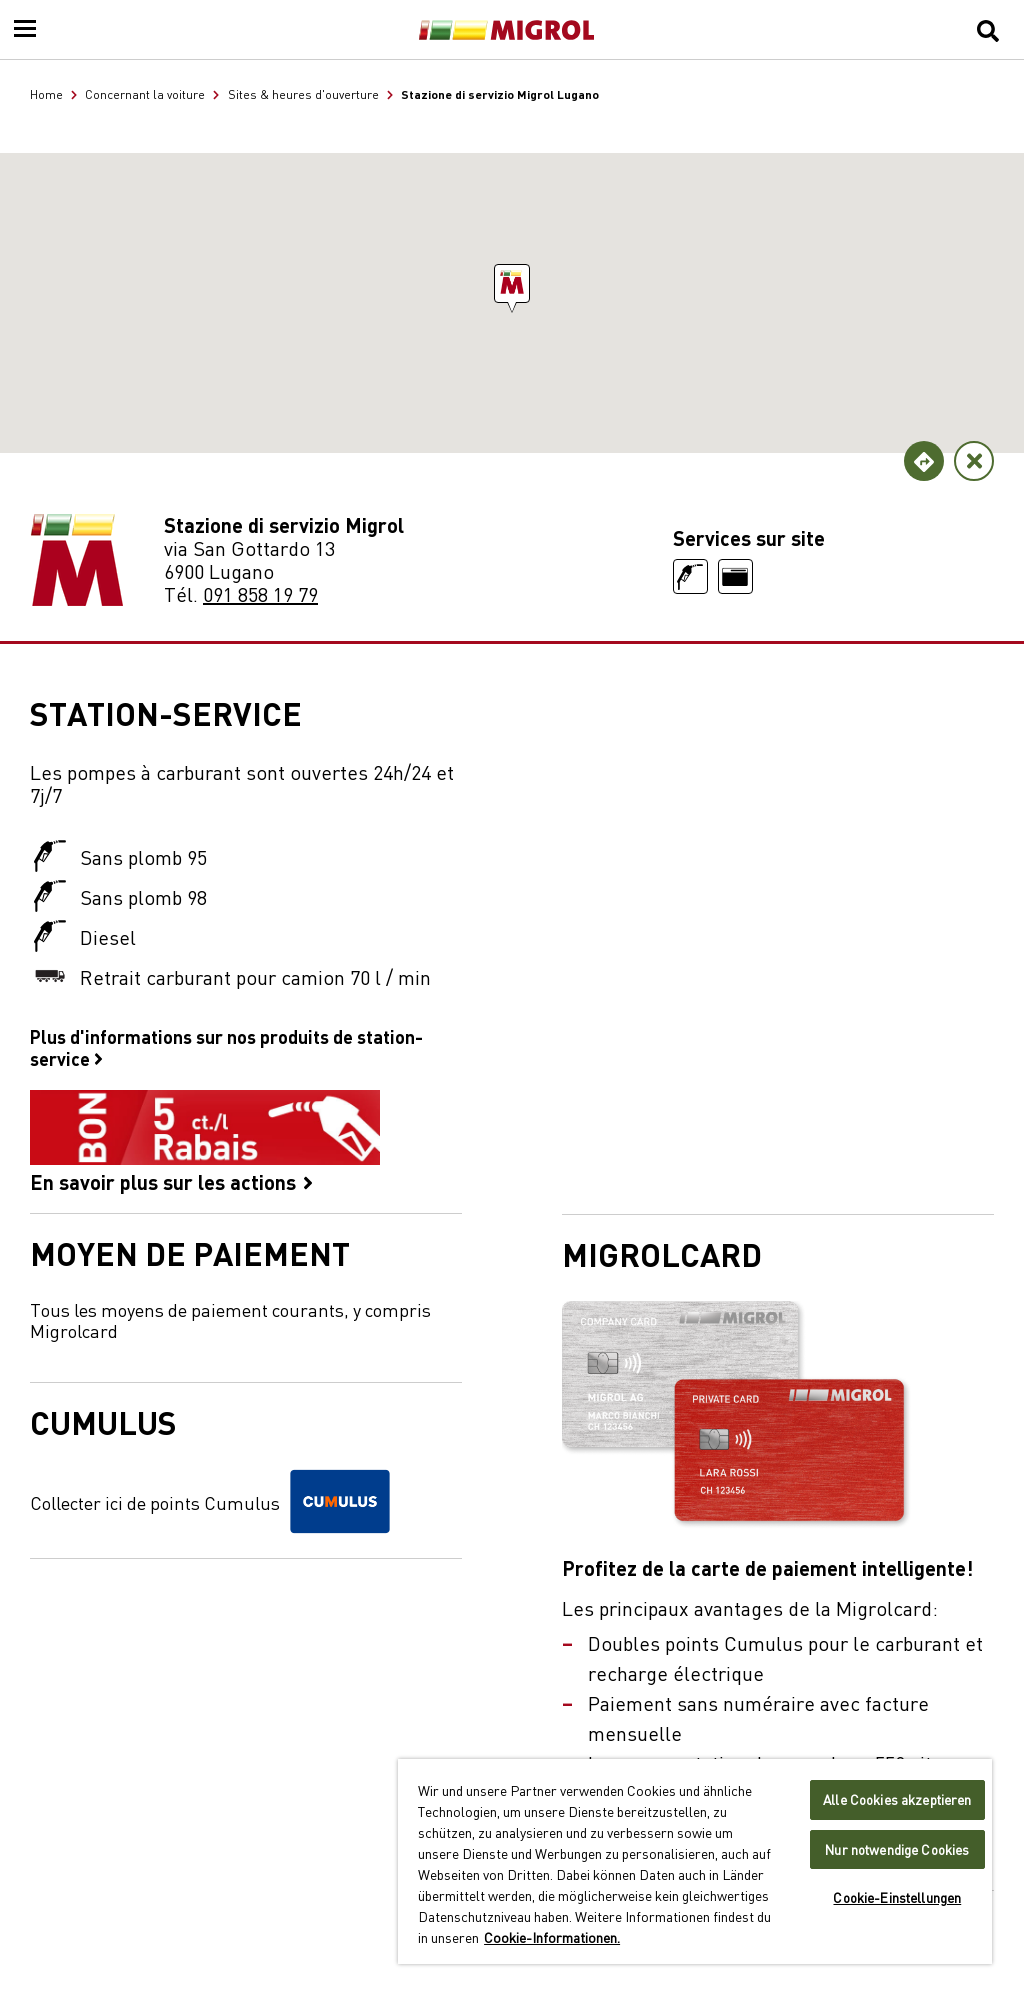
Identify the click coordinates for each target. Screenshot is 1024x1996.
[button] (512, 283)
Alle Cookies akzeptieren (897, 1799)
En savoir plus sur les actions (205, 1141)
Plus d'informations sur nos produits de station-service (226, 1047)
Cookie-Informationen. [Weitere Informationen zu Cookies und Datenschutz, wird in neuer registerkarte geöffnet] (552, 1937)
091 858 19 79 (260, 593)
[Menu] (25, 30)
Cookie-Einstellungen (897, 1897)
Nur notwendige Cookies (897, 1849)
